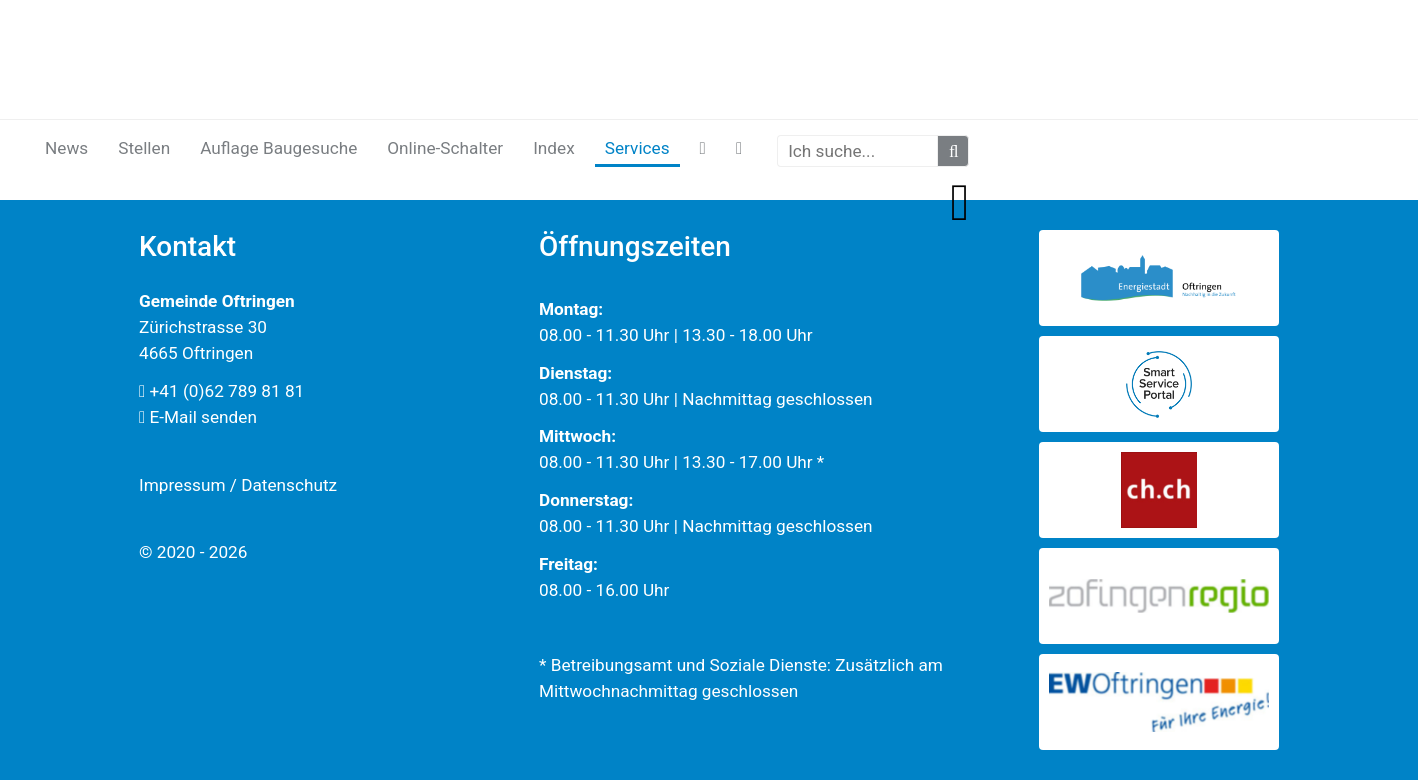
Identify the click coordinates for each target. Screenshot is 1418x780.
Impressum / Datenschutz (238, 485)
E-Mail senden (198, 417)
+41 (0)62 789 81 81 (221, 391)
